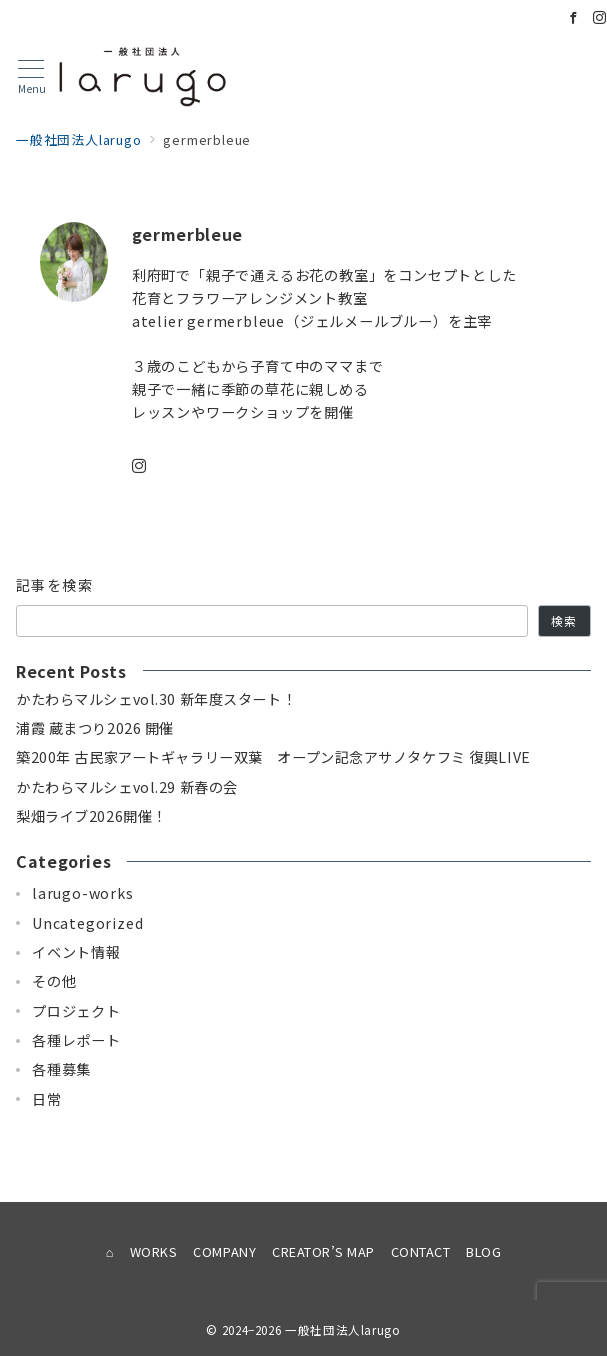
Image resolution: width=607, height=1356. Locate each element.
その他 (54, 981)
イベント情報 (76, 952)
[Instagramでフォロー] (600, 17)
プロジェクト (76, 1011)
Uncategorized (87, 923)
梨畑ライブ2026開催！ (91, 816)
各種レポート (76, 1040)
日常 (47, 1099)
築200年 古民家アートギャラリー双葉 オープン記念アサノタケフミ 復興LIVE (273, 757)
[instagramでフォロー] (139, 466)
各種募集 (61, 1069)
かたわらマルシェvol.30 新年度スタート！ (156, 699)
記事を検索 (54, 585)
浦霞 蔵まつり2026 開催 (95, 728)
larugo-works (83, 893)
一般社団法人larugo (343, 1330)
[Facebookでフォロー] (574, 17)
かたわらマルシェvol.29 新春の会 (127, 787)
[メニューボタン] (31, 77)
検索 (564, 621)
